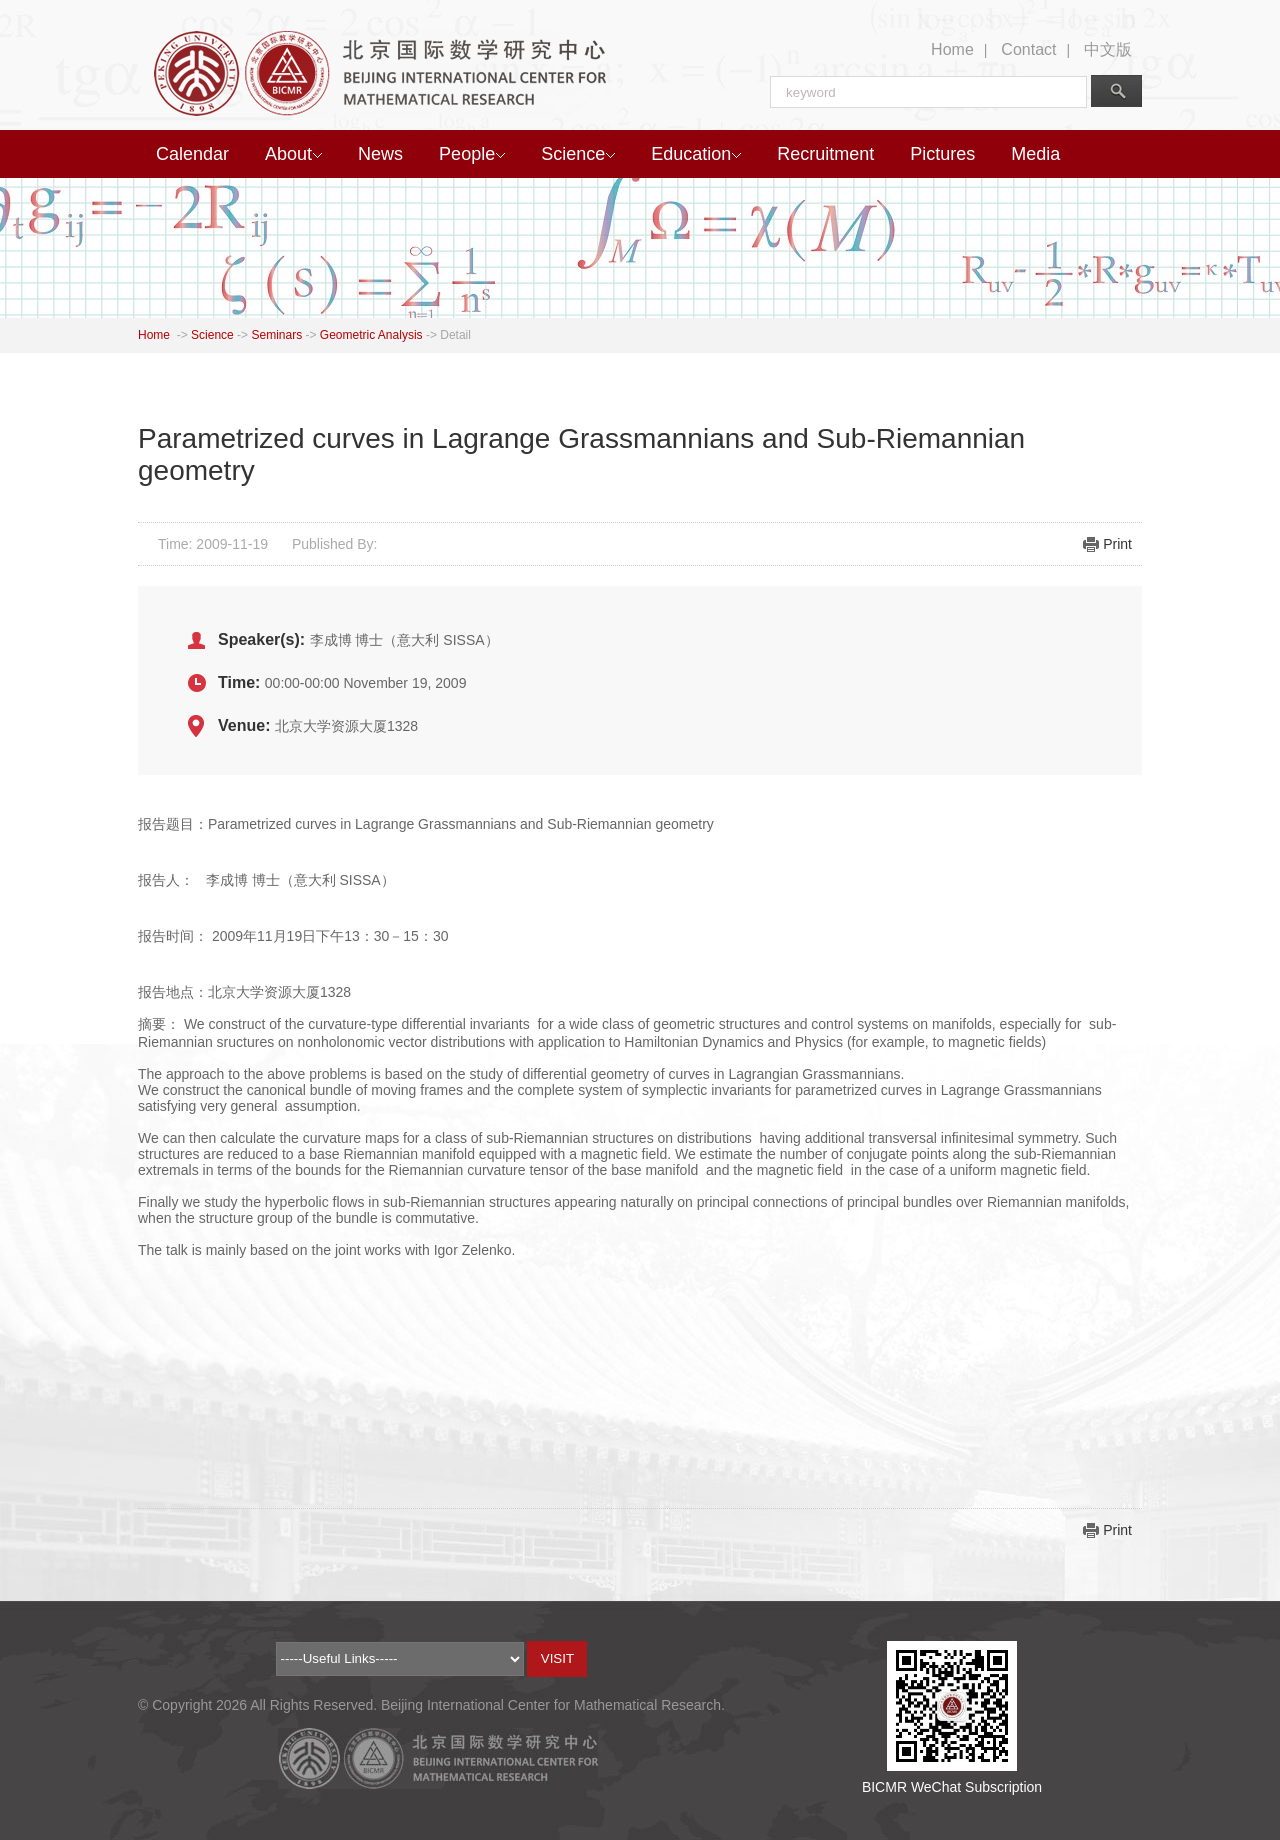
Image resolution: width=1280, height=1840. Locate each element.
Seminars (276, 335)
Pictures (942, 154)
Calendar (192, 154)
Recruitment (825, 154)
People (472, 154)
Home (952, 49)
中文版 (1108, 49)
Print (1117, 544)
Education (696, 154)
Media (1035, 154)
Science (578, 154)
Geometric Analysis (371, 335)
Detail (455, 335)
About (293, 154)
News (380, 154)
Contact (1028, 49)
